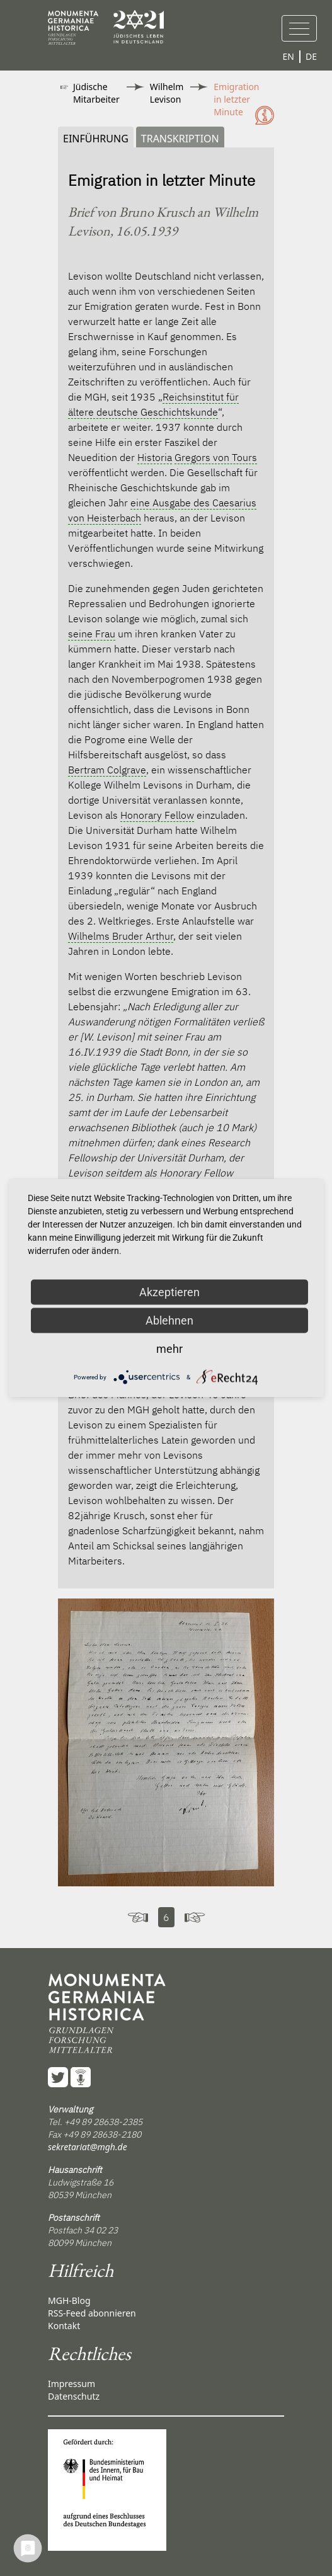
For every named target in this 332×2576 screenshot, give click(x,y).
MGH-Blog (69, 2300)
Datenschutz (74, 2396)
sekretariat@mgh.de (87, 2147)
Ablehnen (169, 1320)
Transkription (180, 138)
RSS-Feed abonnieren (92, 2313)
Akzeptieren (169, 1292)
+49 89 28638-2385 (103, 2122)
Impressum (71, 2384)
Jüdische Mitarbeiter (96, 93)
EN (288, 56)
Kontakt (64, 2326)
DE (311, 56)
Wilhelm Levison (167, 93)
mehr (169, 1348)
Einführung (96, 138)
